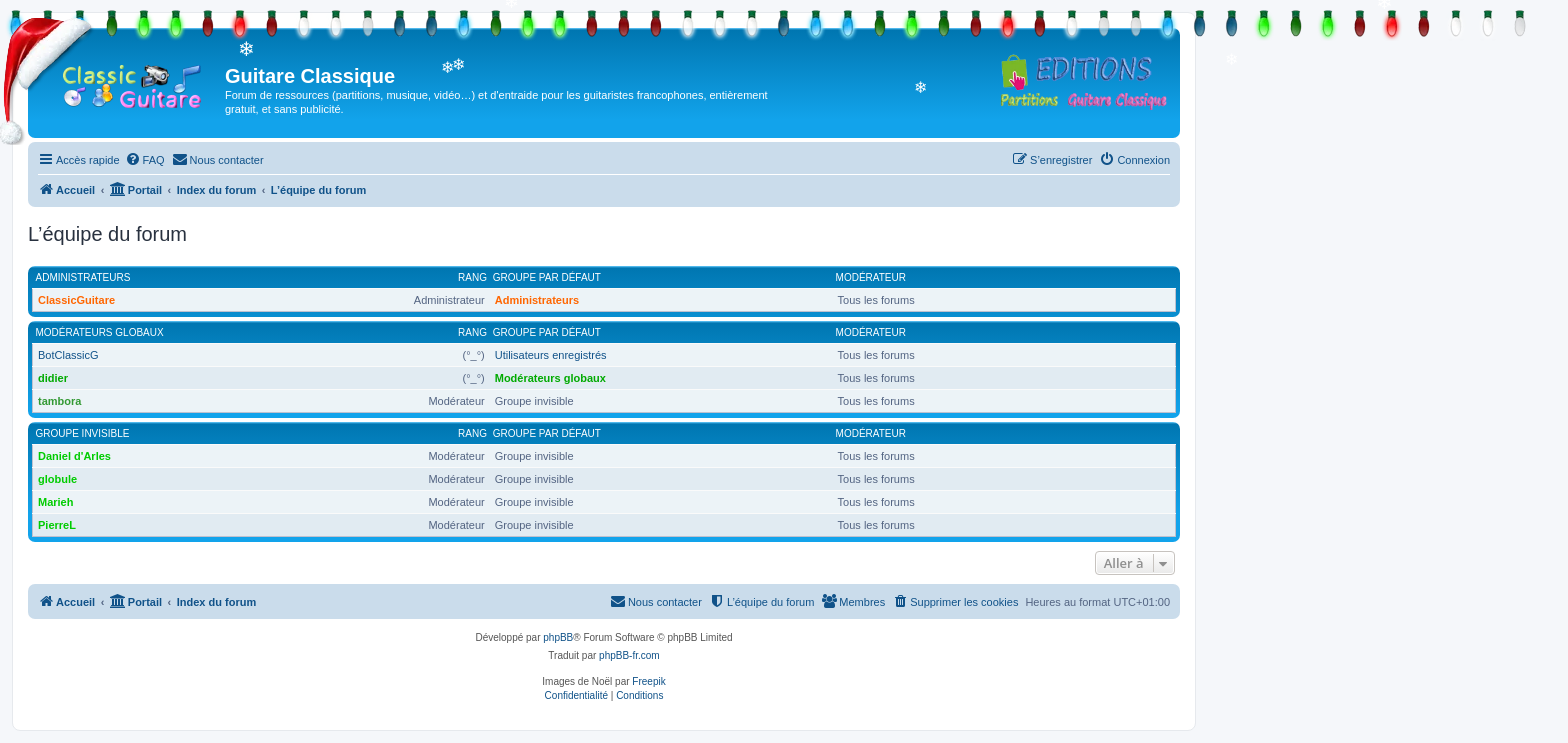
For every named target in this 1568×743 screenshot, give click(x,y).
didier (53, 378)
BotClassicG (68, 355)
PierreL (57, 525)
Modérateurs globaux (100, 332)
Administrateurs (83, 277)
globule (57, 479)
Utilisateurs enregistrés (551, 355)
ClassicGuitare (76, 300)
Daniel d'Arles (74, 456)
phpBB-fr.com (629, 655)
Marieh (55, 502)
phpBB (558, 637)
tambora (59, 401)
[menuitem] (145, 160)
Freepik (648, 681)
